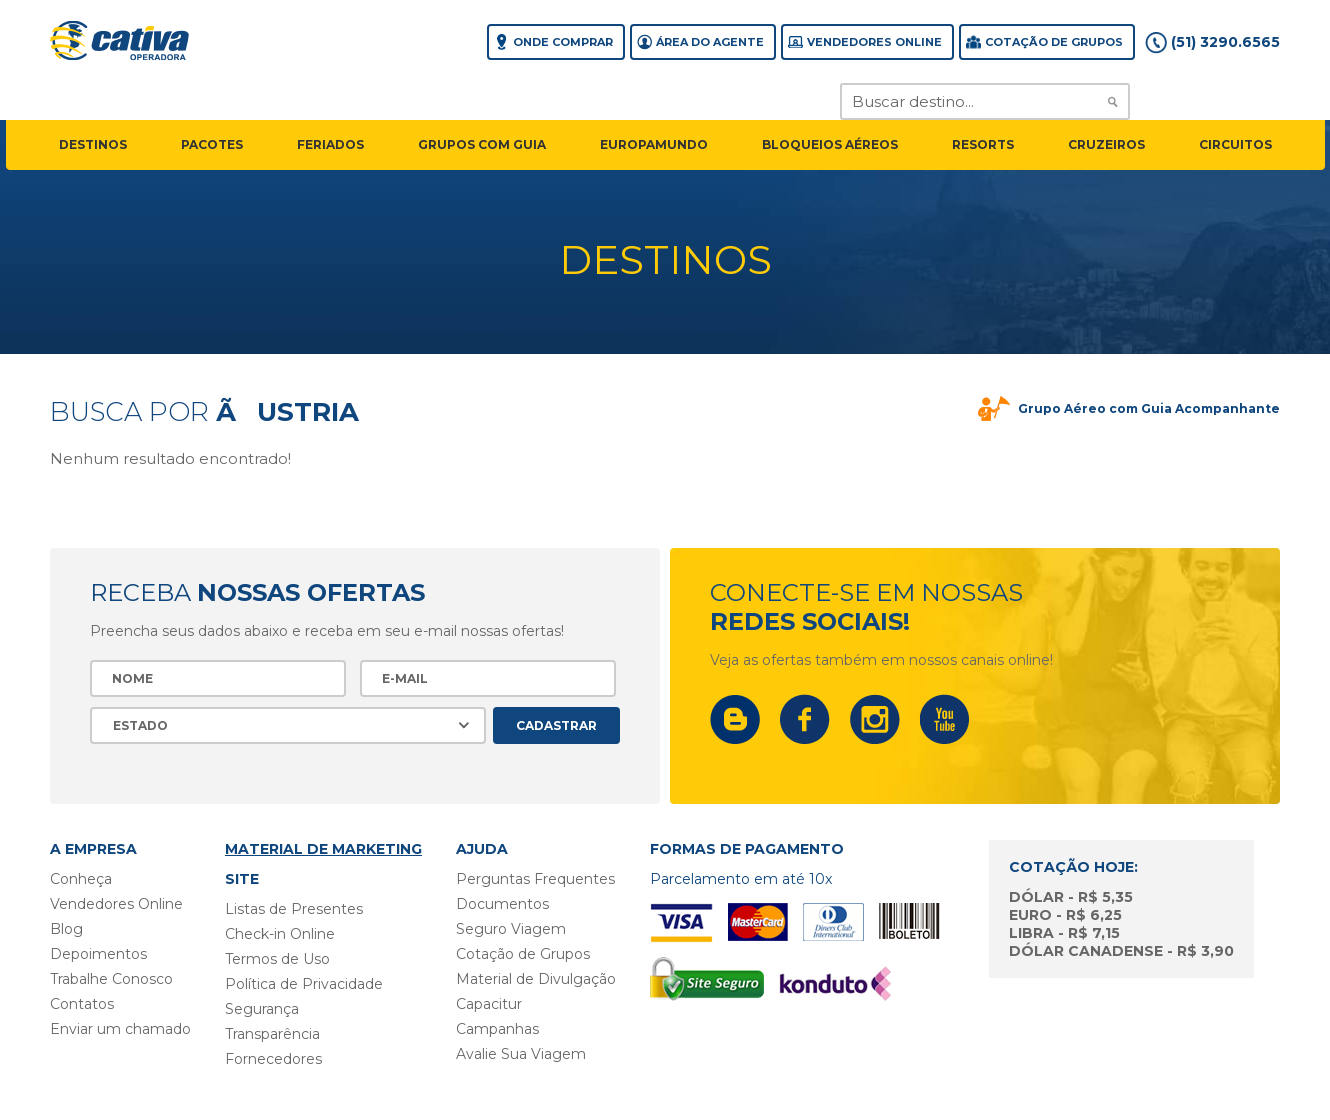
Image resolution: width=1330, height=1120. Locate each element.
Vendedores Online (874, 42)
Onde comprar (563, 42)
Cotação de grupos (1054, 42)
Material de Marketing (323, 849)
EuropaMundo (654, 144)
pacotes (212, 144)
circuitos (1235, 144)
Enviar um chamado (120, 1029)
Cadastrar (556, 725)
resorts (983, 144)
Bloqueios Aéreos (830, 144)
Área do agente (710, 42)
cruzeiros (1106, 144)
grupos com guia (482, 144)
